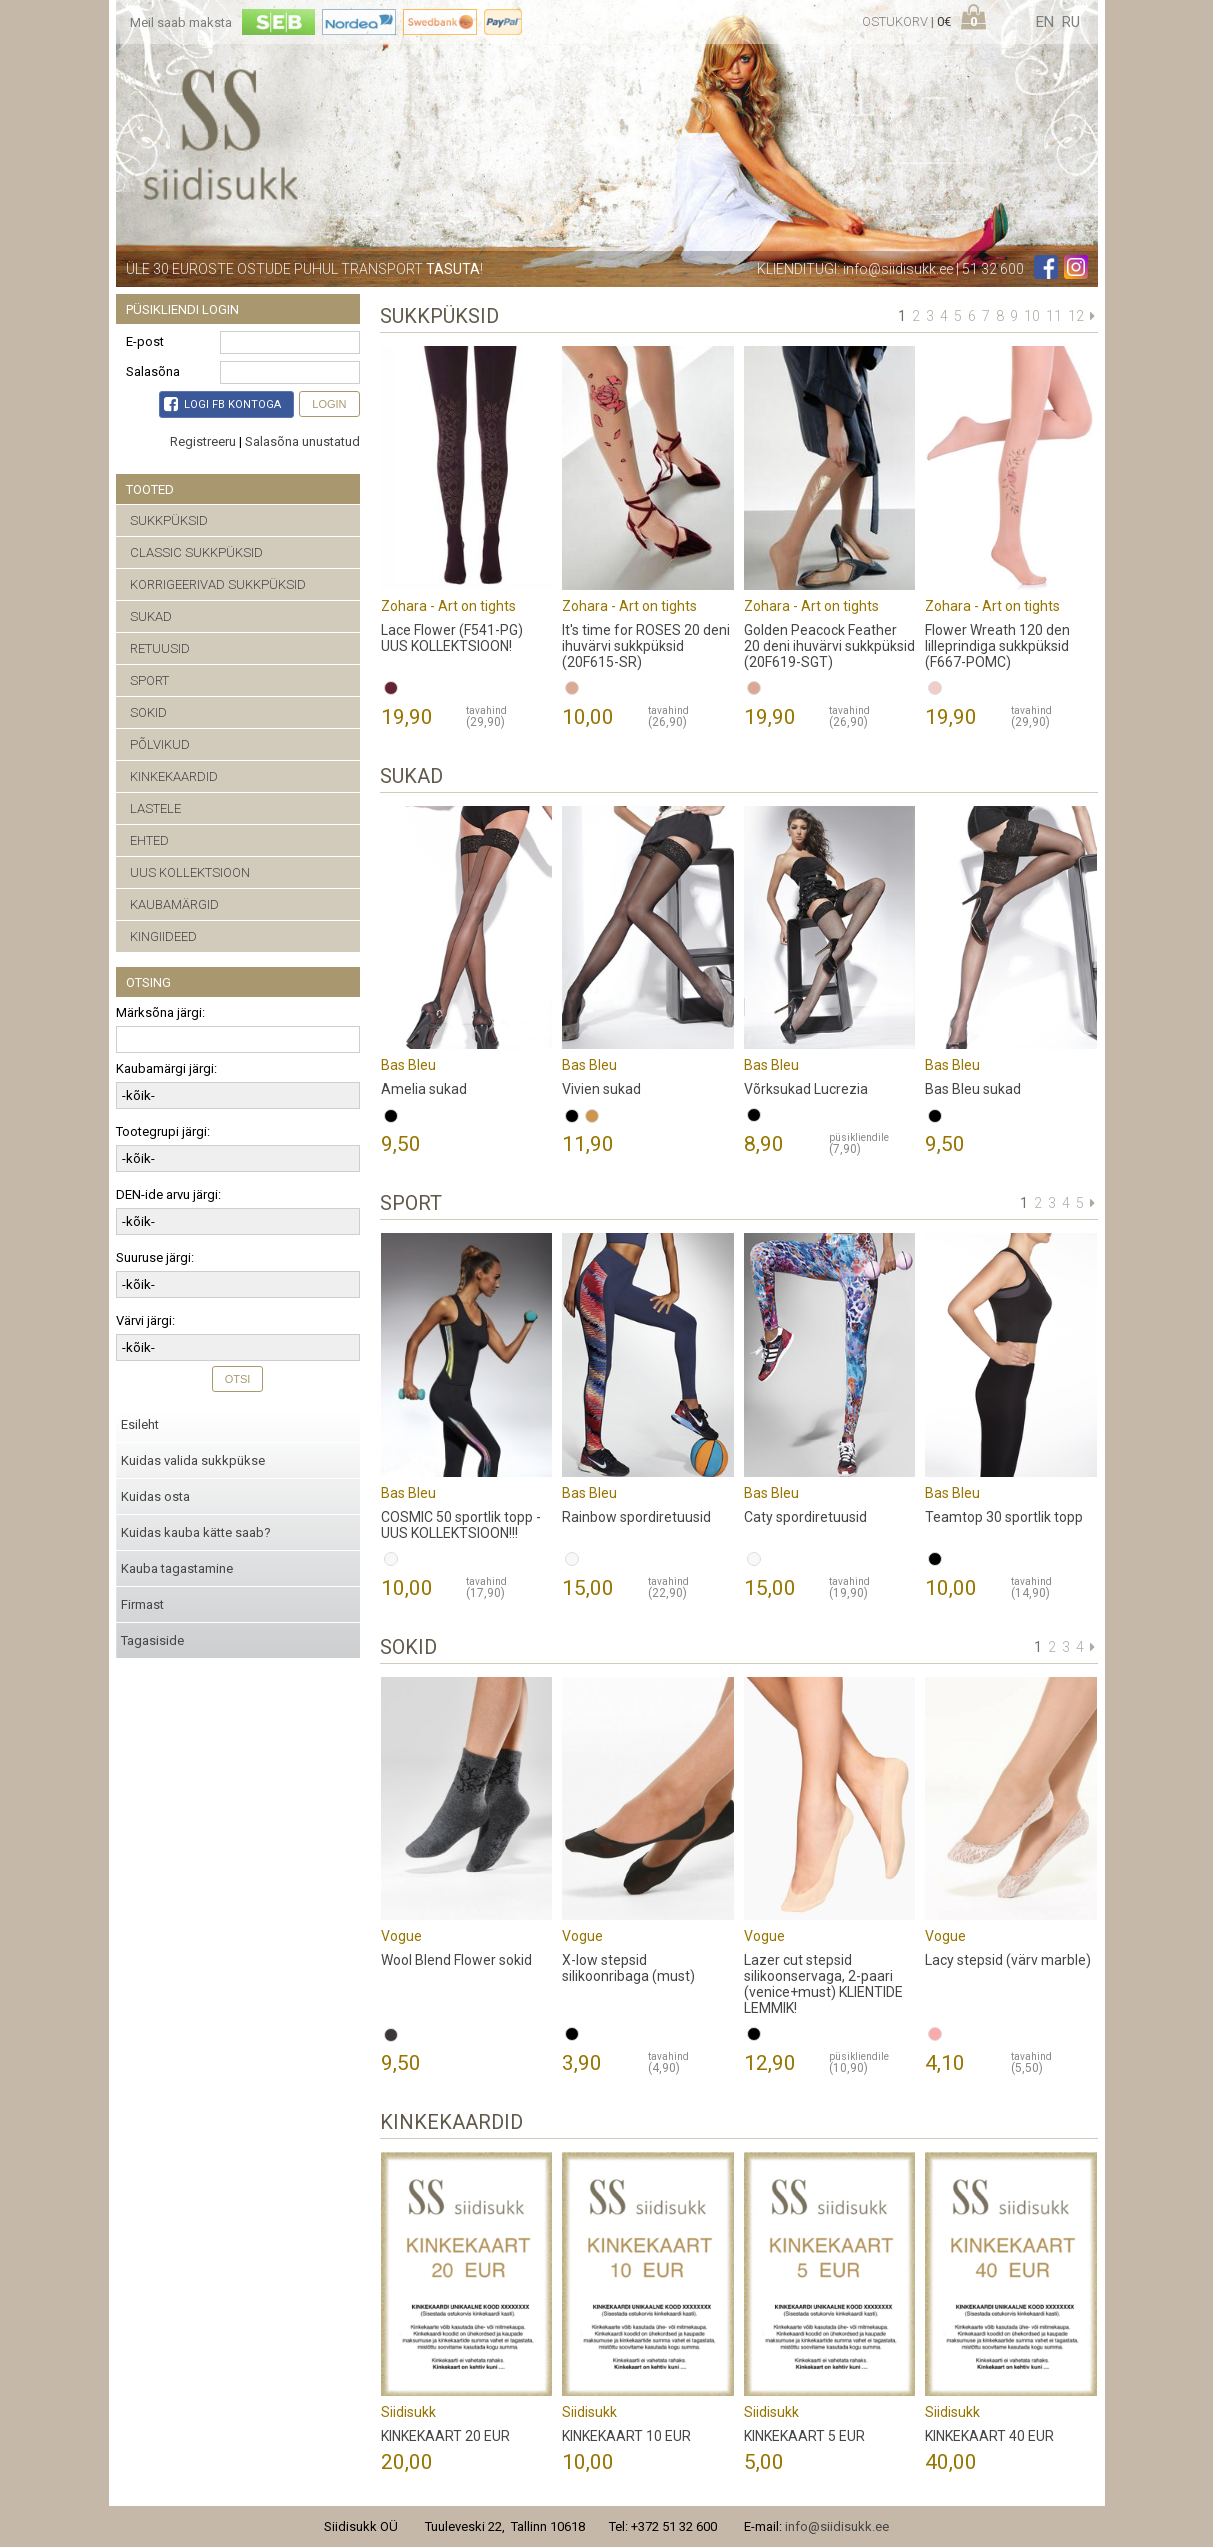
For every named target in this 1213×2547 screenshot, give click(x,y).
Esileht (140, 1424)
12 (1076, 316)
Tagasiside (152, 1640)
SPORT (149, 680)
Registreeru (203, 441)
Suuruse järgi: (155, 1257)
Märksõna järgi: (160, 1012)
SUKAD (151, 616)
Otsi (238, 1379)
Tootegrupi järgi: (163, 1131)
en (1045, 22)
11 (1054, 316)
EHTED (149, 840)
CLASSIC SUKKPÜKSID (196, 552)
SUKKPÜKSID (169, 520)
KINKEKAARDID (174, 776)
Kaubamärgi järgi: (166, 1068)
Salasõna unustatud (302, 441)
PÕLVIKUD (160, 744)
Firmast (142, 1604)
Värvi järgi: (145, 1320)
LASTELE (155, 808)
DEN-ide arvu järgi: (168, 1194)
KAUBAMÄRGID (174, 904)
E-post (145, 341)
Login (329, 404)
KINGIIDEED (163, 936)
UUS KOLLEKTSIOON (190, 872)
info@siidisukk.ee (898, 269)
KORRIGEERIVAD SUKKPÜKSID (218, 584)
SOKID (148, 712)
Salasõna (153, 371)
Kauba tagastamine (177, 1568)
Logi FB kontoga (222, 404)
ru (1071, 22)
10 (1032, 316)
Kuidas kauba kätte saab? (196, 1532)
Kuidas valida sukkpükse (193, 1460)
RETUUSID (160, 648)
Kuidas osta (155, 1496)
